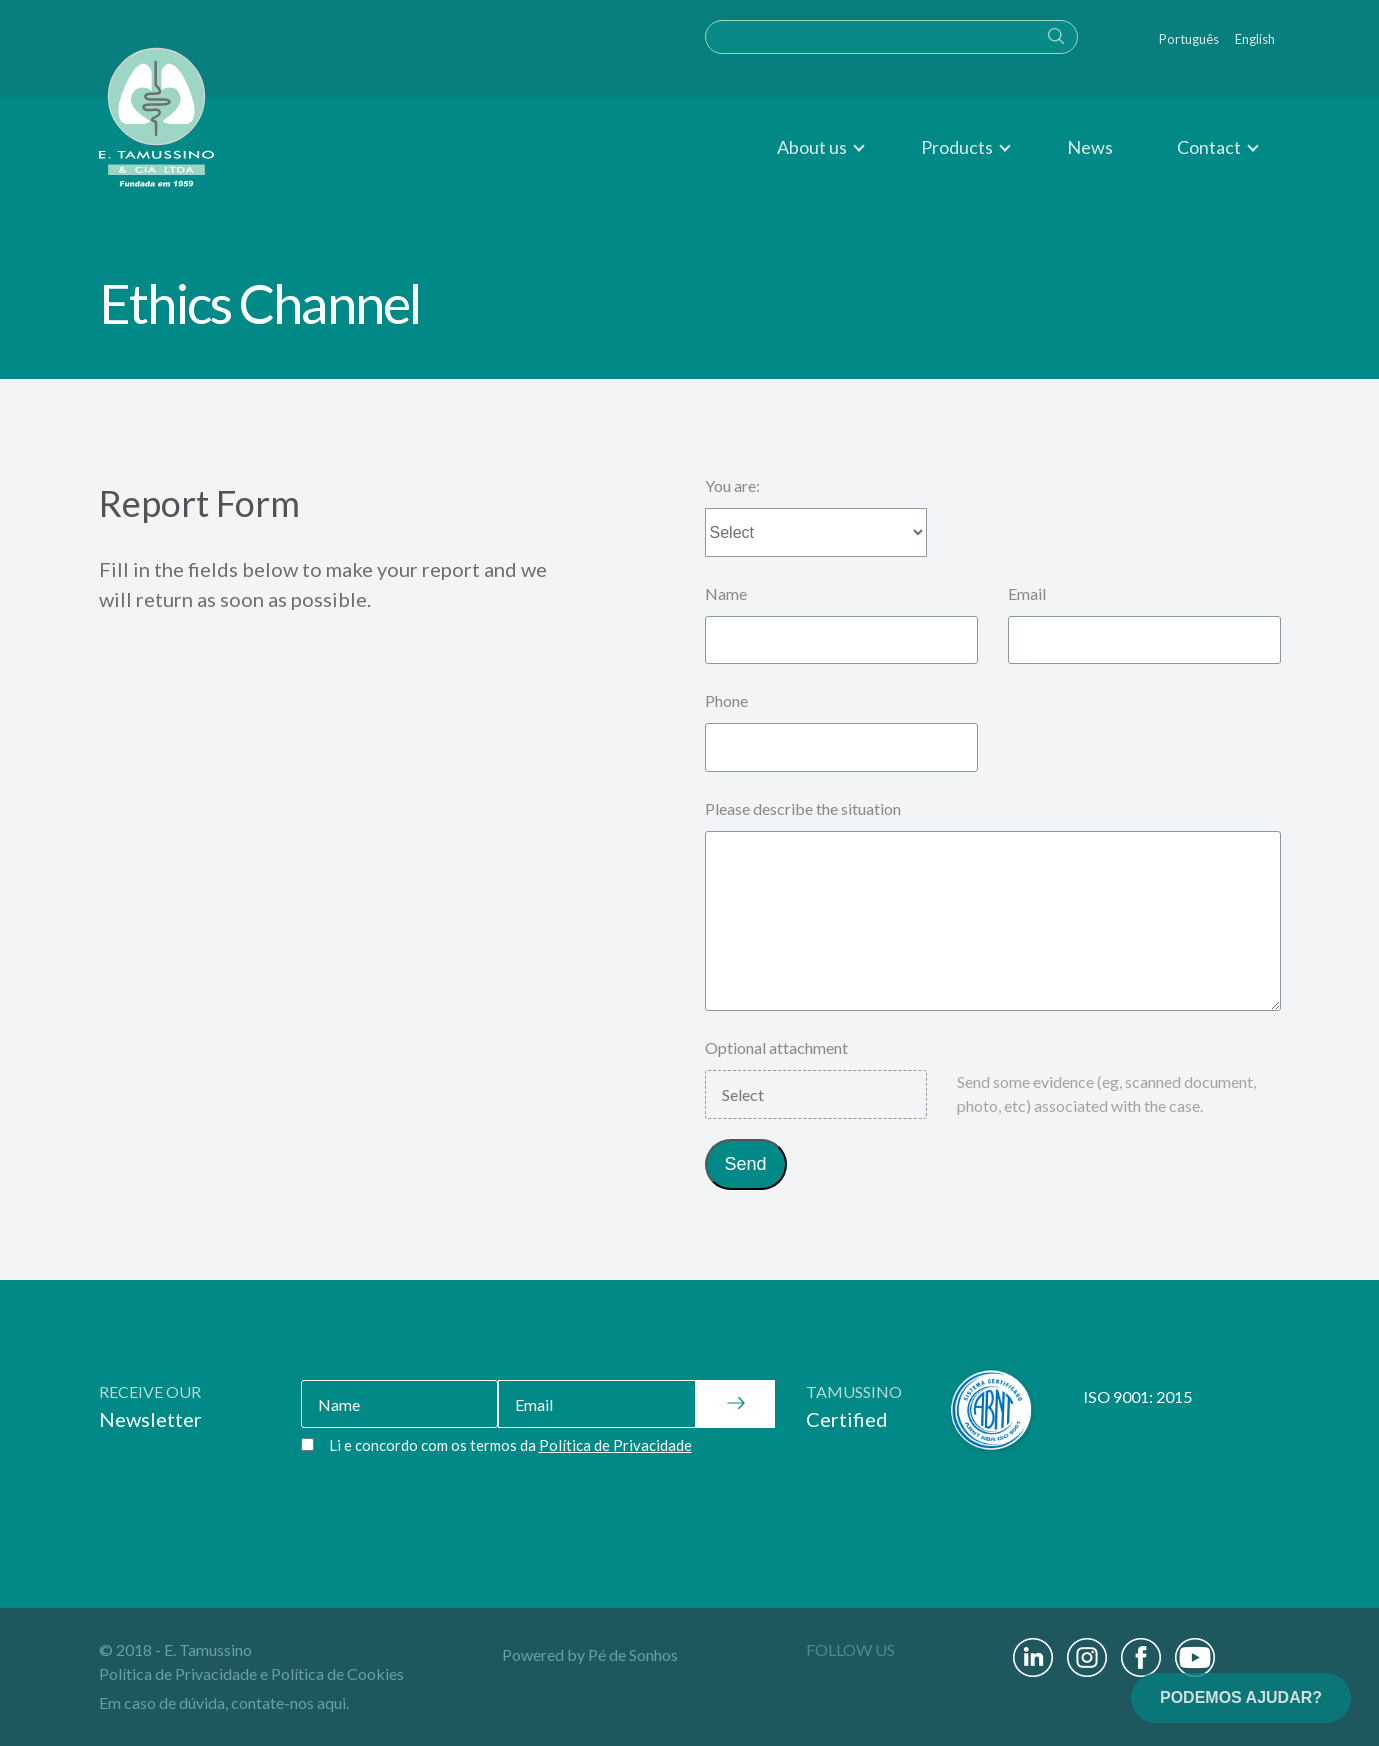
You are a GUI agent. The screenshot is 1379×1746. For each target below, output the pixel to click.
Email (1027, 593)
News (1090, 147)
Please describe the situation (803, 808)
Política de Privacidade (178, 1673)
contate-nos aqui (288, 1702)
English (1255, 39)
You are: (732, 485)
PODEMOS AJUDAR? (1241, 1697)
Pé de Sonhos (633, 1654)
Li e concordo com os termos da (510, 1445)
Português (1189, 39)
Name (726, 593)
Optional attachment (776, 1047)
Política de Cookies (337, 1673)
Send (746, 1164)
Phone (726, 700)
